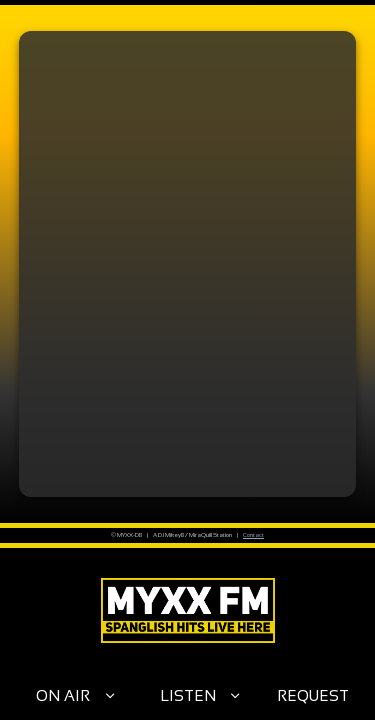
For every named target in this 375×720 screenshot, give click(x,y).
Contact (253, 535)
